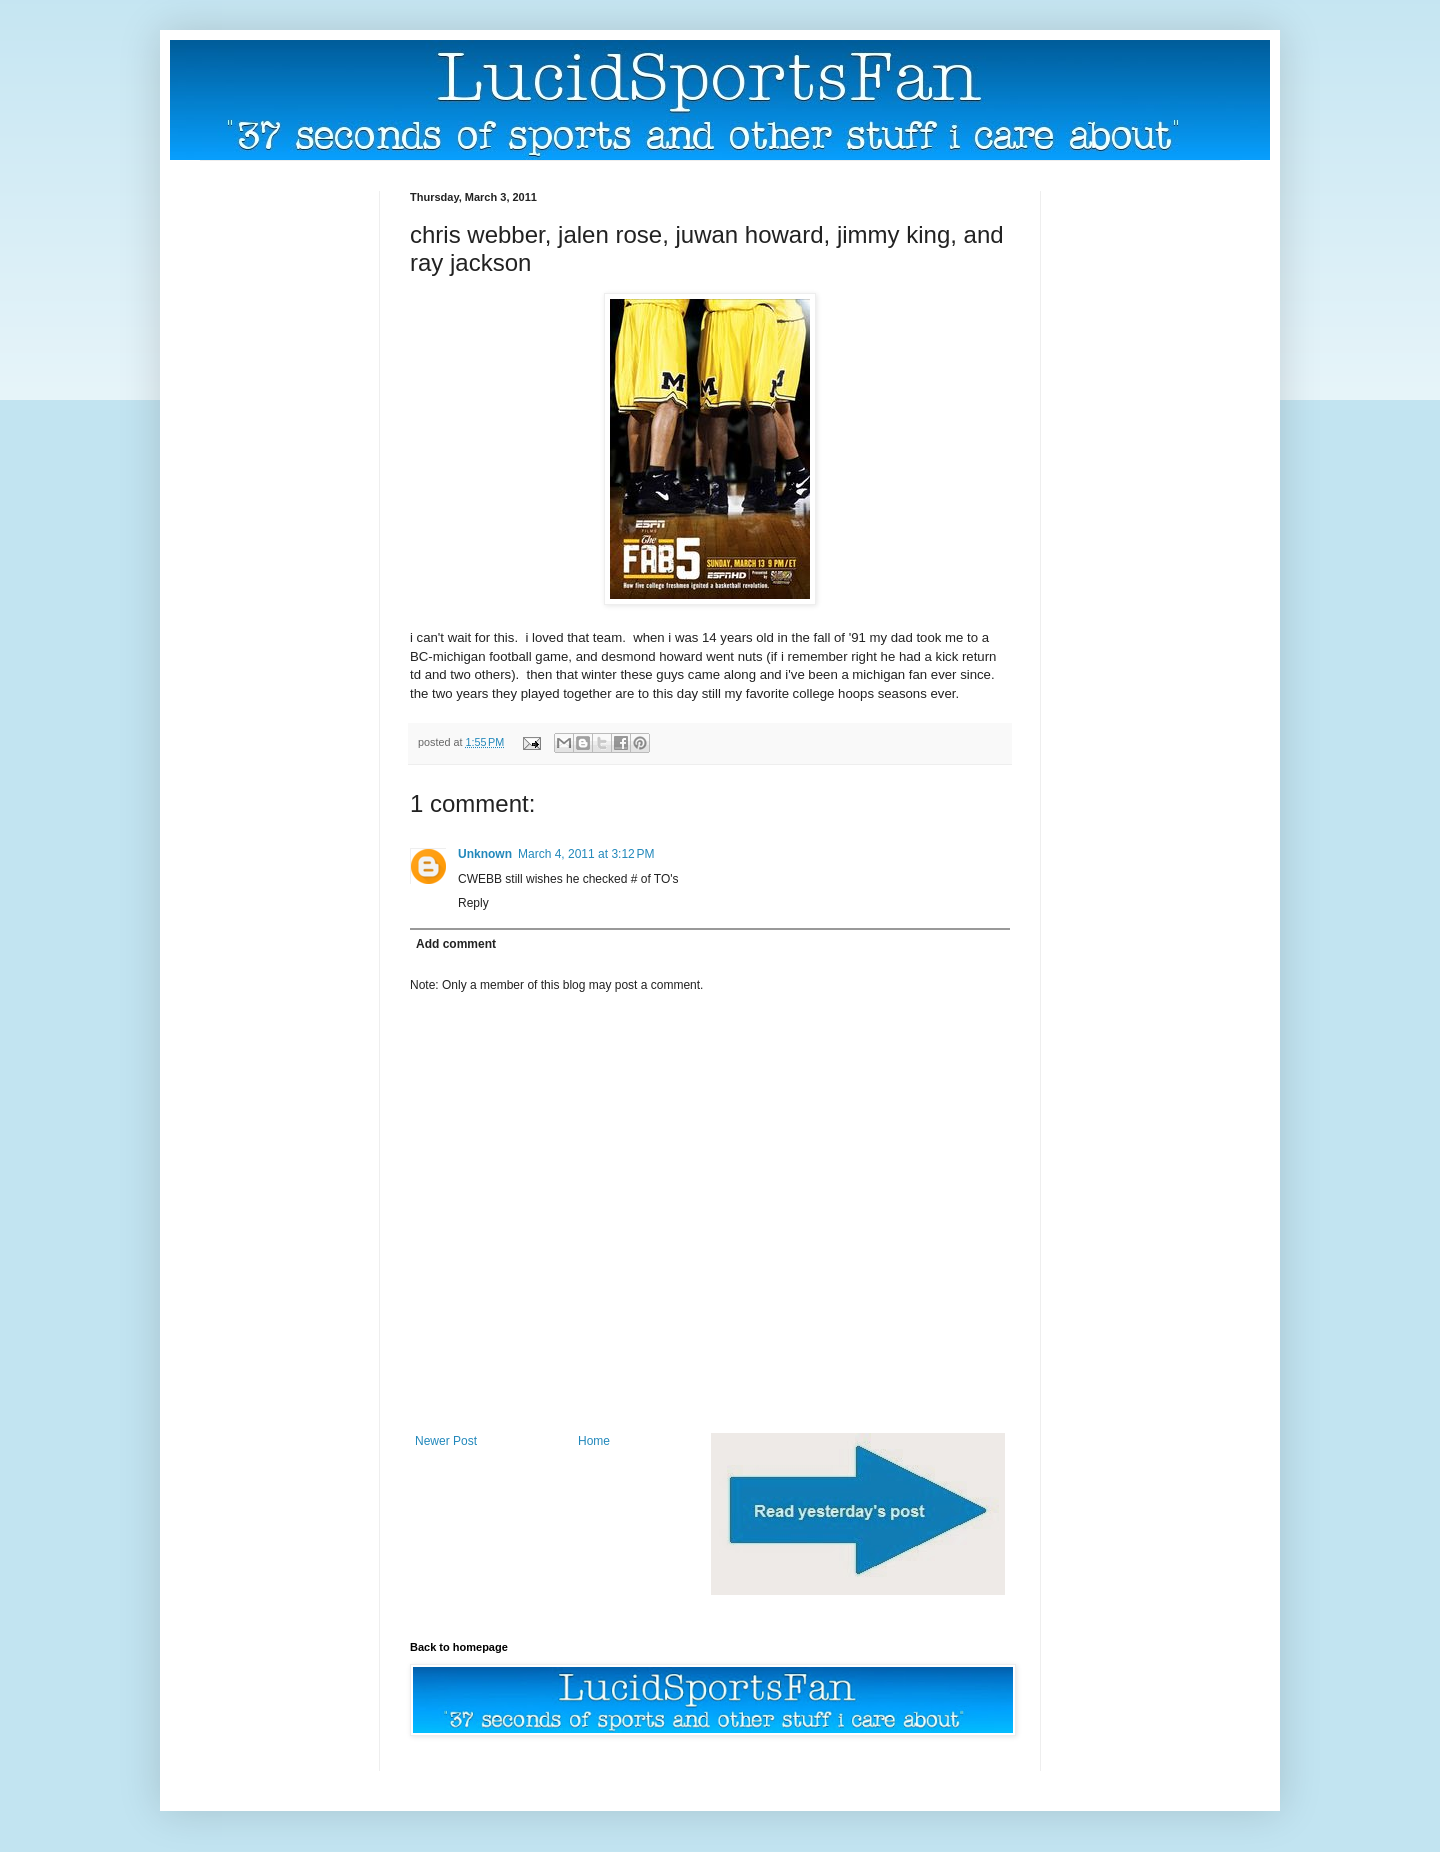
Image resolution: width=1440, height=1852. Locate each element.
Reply (473, 903)
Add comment (456, 944)
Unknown (485, 854)
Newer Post (446, 1441)
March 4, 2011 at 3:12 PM (586, 854)
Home (594, 1441)
